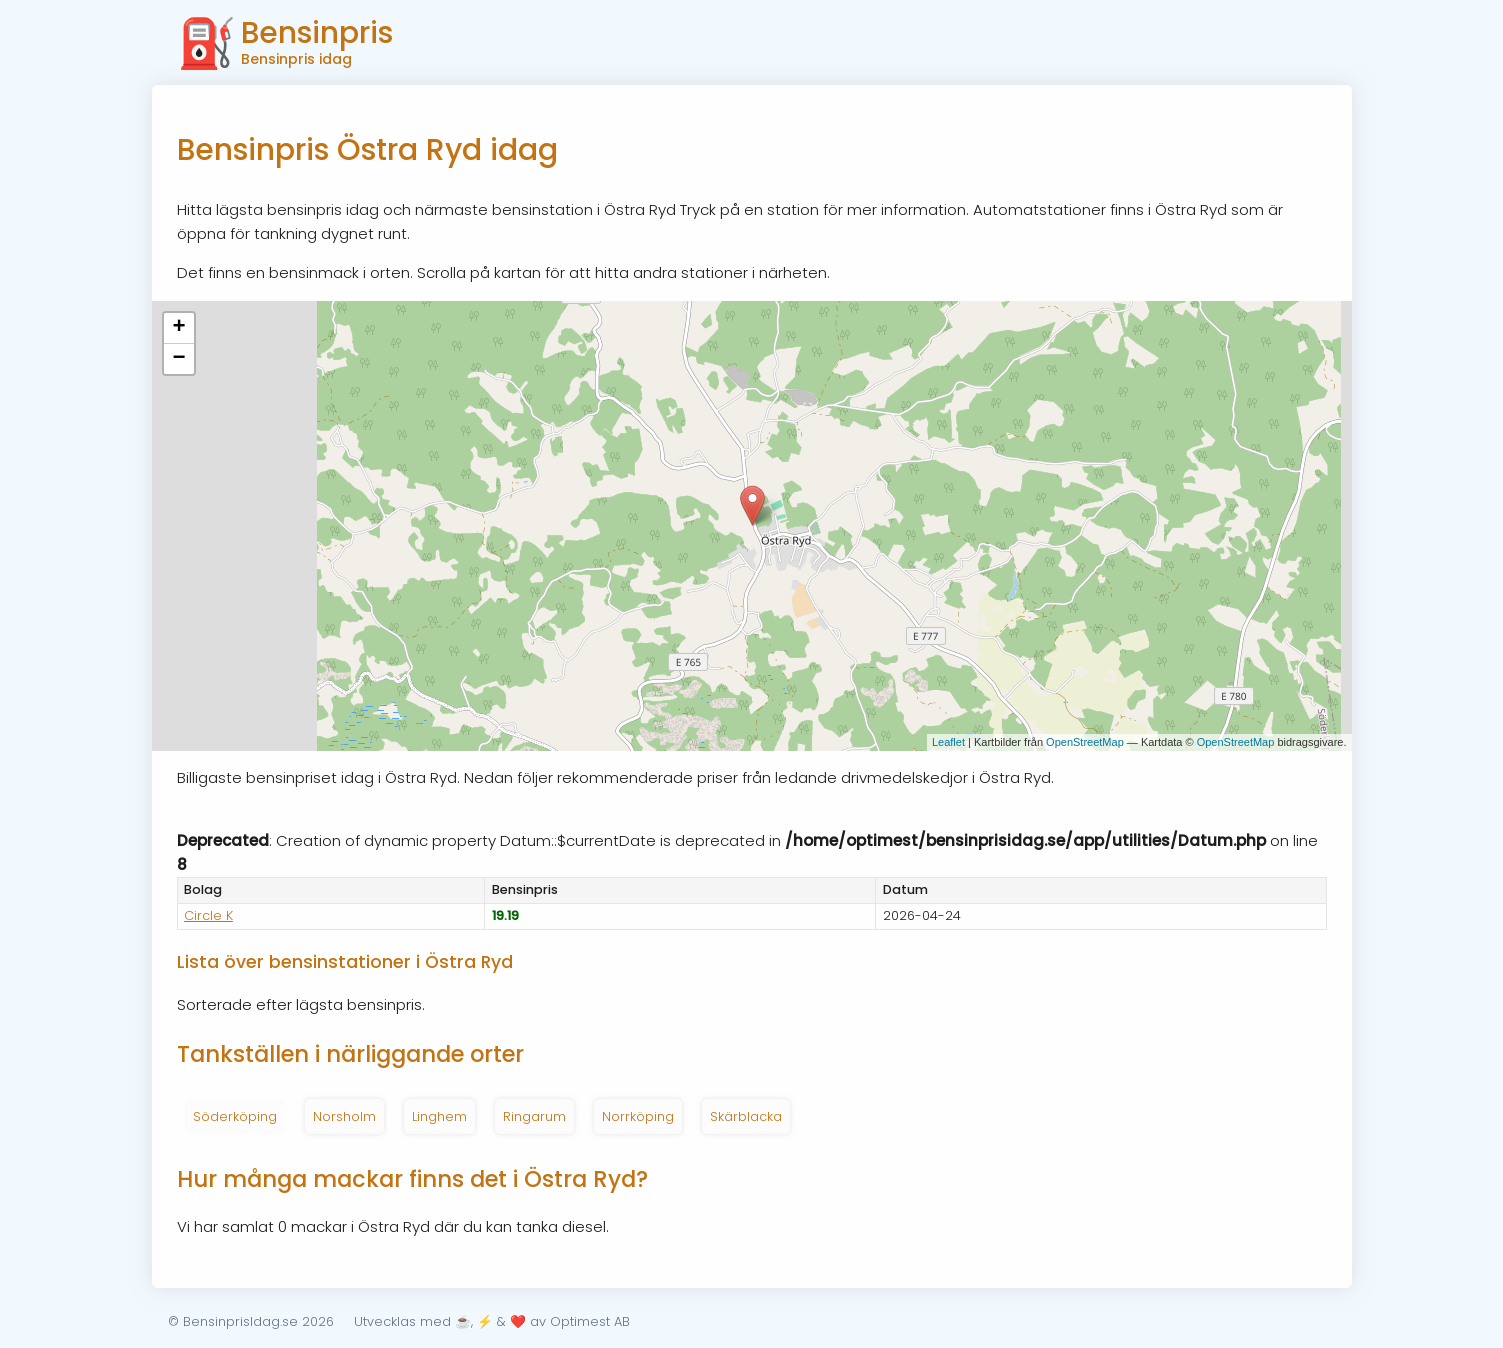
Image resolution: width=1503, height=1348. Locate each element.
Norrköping (638, 1116)
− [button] (178, 359)
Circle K (208, 915)
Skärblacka (746, 1116)
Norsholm (344, 1116)
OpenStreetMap (1085, 742)
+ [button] (178, 328)
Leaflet (948, 742)
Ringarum (534, 1116)
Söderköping (235, 1116)
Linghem (439, 1116)
